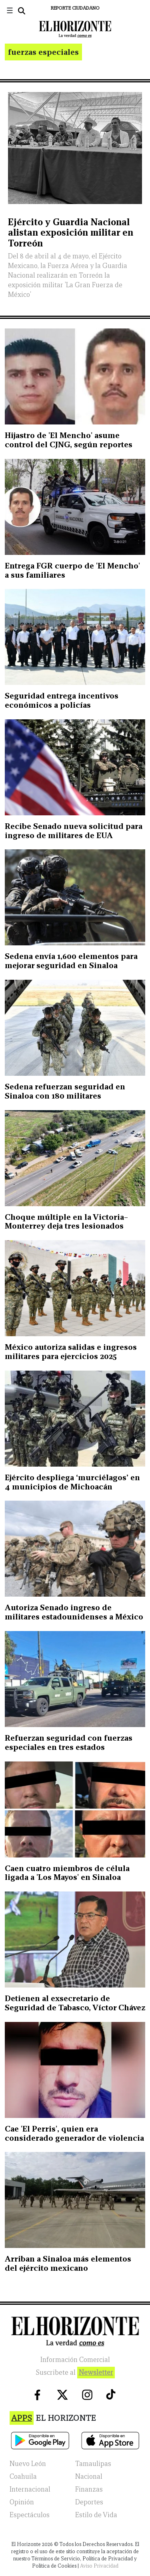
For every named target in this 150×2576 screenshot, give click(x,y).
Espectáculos (30, 2515)
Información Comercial (75, 2360)
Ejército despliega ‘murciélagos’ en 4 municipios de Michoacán (72, 1482)
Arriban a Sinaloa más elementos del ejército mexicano (68, 2263)
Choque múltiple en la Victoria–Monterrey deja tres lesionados (66, 1221)
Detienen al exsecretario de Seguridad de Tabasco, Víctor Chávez (75, 2003)
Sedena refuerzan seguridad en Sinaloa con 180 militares (65, 1091)
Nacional (88, 2476)
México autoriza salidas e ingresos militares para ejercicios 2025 (71, 1351)
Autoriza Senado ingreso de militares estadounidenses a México (74, 1612)
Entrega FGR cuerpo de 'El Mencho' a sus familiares (72, 570)
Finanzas (89, 2489)
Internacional (30, 2489)
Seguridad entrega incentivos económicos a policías (61, 700)
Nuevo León (28, 2464)
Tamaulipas (93, 2464)
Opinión (22, 2502)
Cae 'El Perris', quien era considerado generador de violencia (74, 2133)
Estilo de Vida (96, 2515)
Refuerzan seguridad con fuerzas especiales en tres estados (68, 1742)
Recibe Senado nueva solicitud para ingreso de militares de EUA (73, 831)
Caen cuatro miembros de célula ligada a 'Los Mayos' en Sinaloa (67, 1873)
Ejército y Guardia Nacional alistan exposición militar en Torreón (70, 232)
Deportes (89, 2502)
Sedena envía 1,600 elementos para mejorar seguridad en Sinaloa (71, 961)
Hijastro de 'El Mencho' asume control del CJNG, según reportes (68, 440)
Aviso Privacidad (99, 2566)
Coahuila (23, 2476)
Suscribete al (75, 2372)
